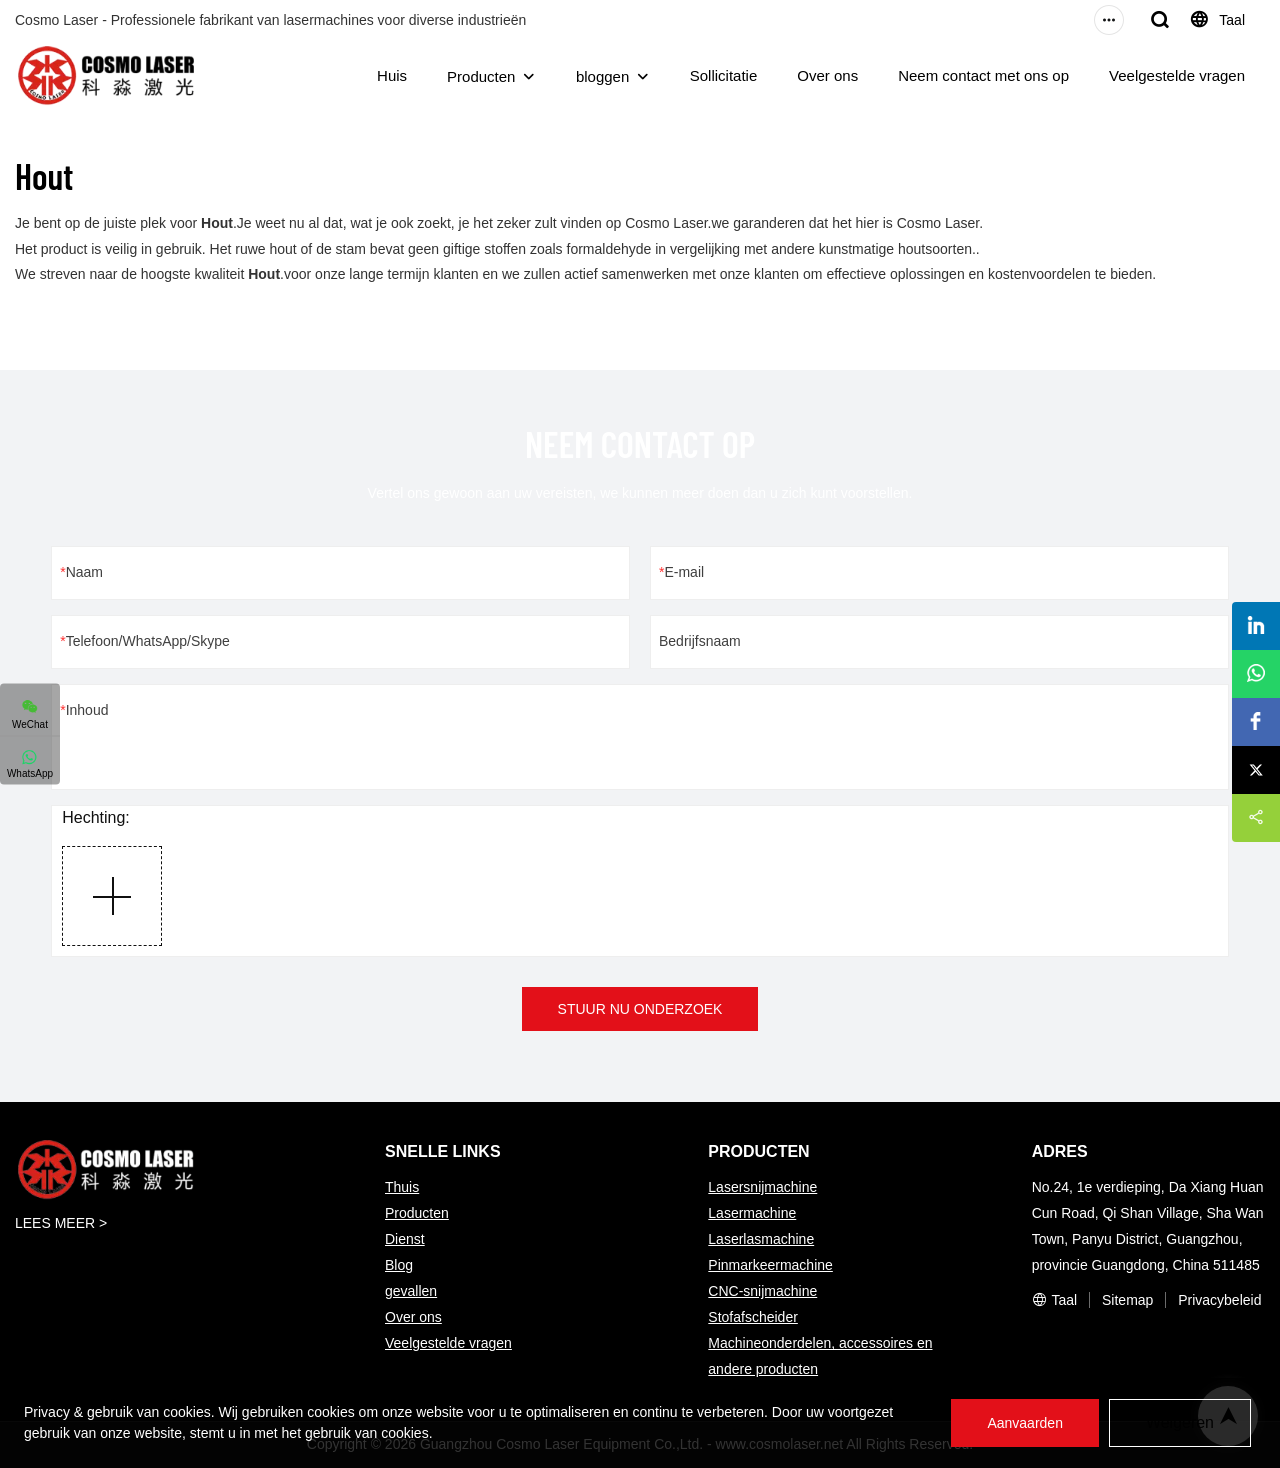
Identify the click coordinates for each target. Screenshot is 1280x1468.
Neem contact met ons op (983, 75)
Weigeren (1180, 1422)
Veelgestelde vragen (1177, 75)
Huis (392, 75)
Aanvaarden (1025, 1423)
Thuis (402, 1187)
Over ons (827, 75)
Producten (481, 76)
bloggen (602, 76)
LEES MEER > (61, 1223)
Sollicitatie (724, 75)
